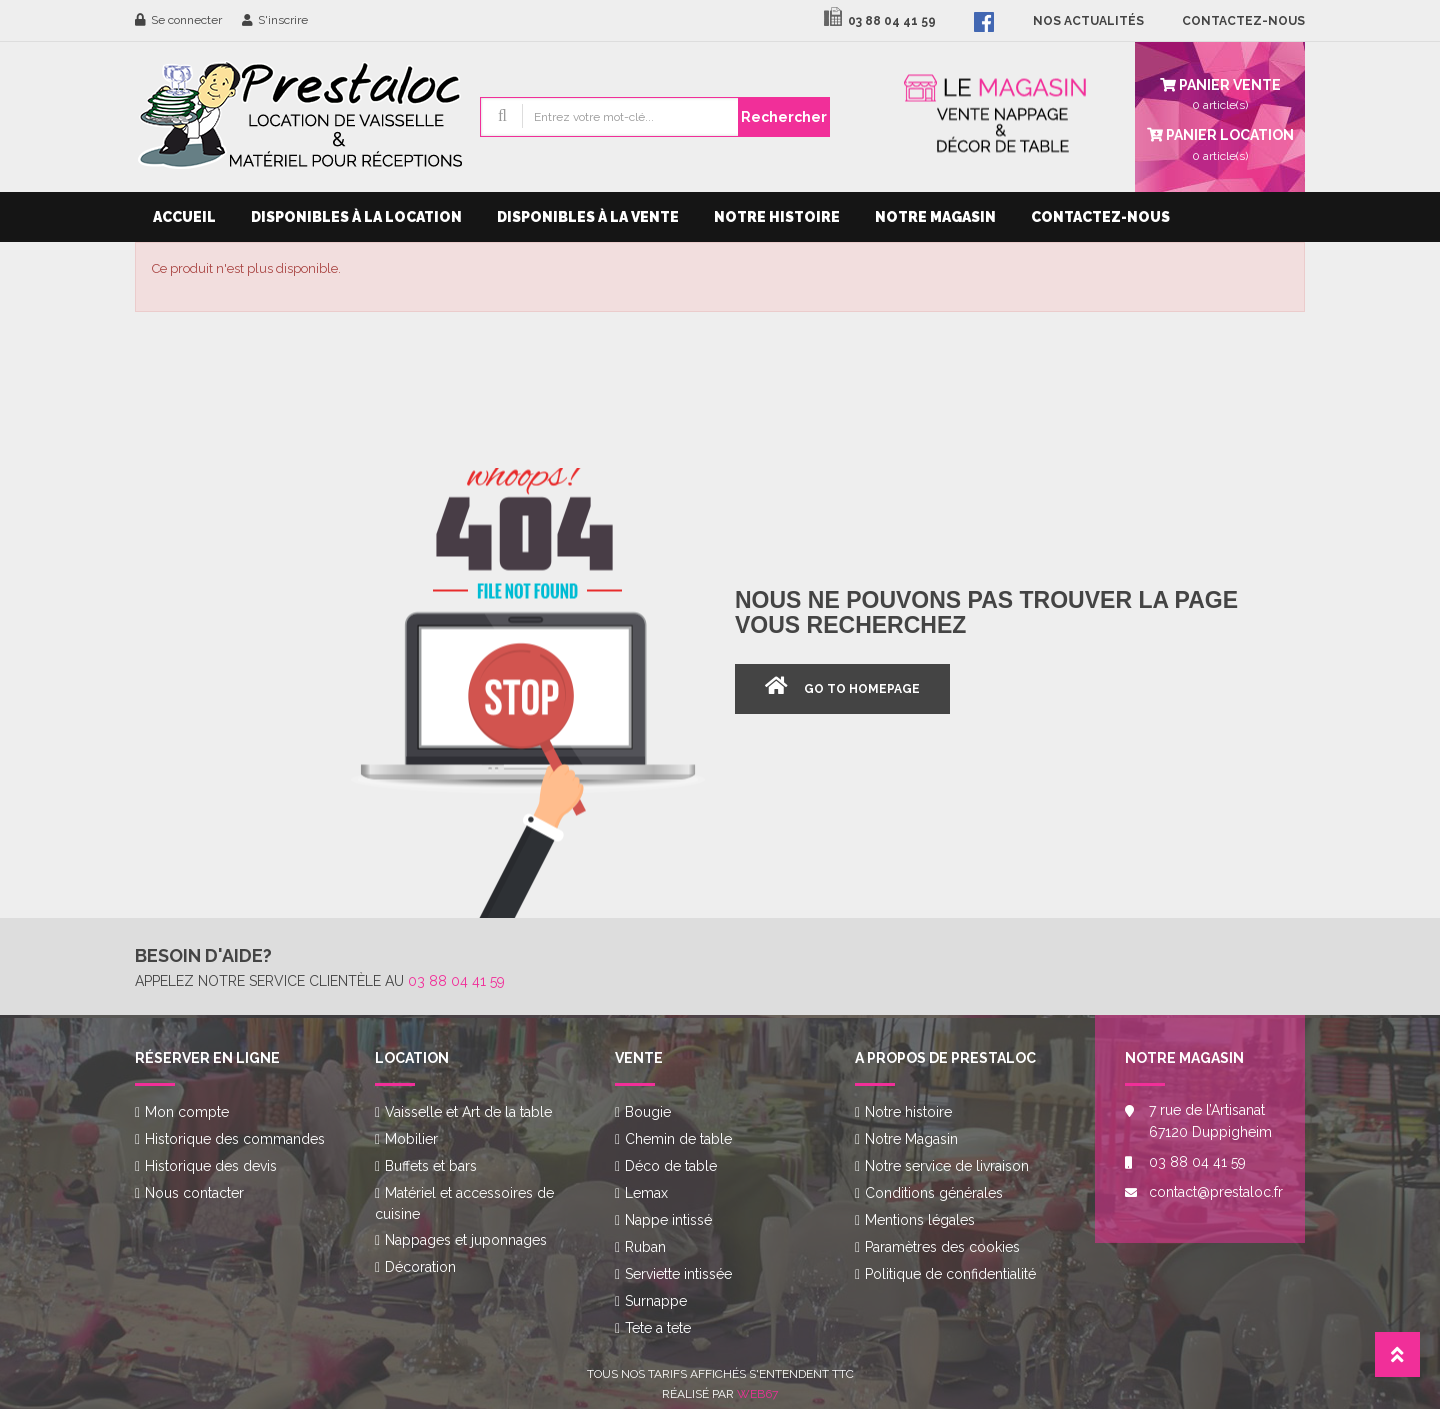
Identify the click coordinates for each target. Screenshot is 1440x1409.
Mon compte (187, 1112)
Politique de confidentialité (950, 1274)
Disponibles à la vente (588, 217)
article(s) (1220, 143)
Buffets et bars (431, 1166)
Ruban (645, 1247)
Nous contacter (194, 1193)
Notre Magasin (935, 217)
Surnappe (656, 1301)
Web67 (757, 1394)
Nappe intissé (668, 1220)
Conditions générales (934, 1193)
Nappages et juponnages (466, 1240)
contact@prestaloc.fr (1212, 1192)
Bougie (648, 1112)
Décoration (420, 1267)
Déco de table (671, 1166)
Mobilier (411, 1139)
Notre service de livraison (947, 1166)
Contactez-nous (1100, 217)
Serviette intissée (678, 1274)
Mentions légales (920, 1220)
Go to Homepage (862, 689)
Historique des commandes (235, 1139)
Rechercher (784, 117)
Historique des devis (211, 1166)
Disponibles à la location (356, 217)
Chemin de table (678, 1139)
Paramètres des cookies (942, 1247)
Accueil (184, 217)
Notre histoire (777, 217)
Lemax (646, 1193)
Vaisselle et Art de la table (468, 1112)
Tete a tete (658, 1328)
